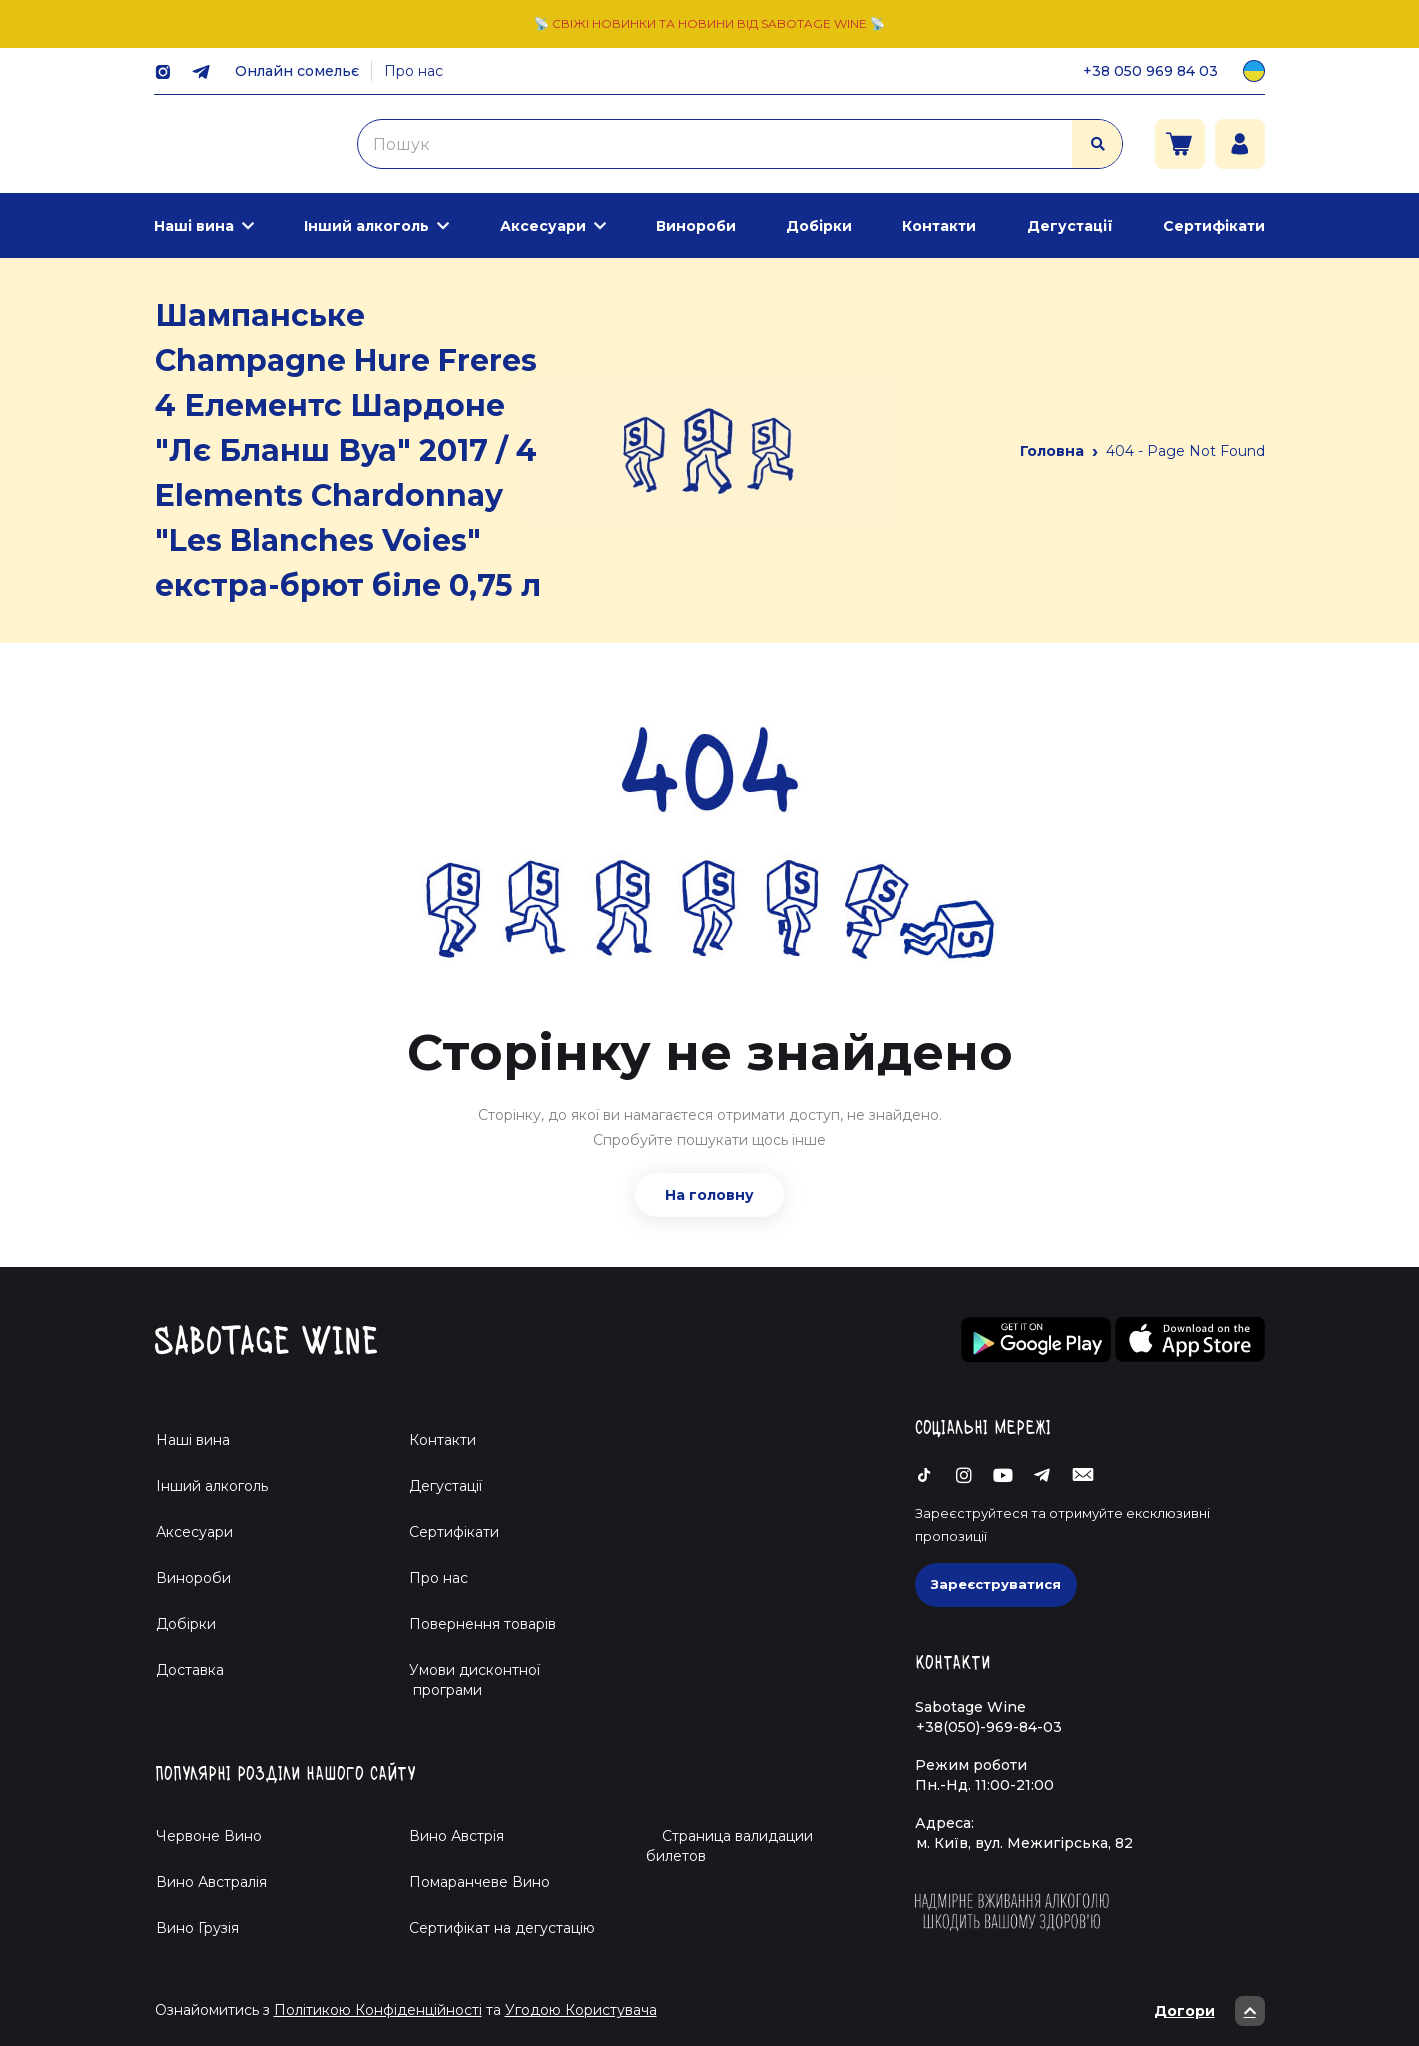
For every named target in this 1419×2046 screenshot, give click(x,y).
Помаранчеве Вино (479, 1882)
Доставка (190, 1670)
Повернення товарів (482, 1624)
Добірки (819, 226)
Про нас (413, 71)
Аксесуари (543, 226)
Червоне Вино (209, 1836)
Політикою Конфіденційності (378, 2010)
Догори (1209, 2011)
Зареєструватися (996, 1584)
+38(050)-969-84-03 (989, 1727)
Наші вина (194, 226)
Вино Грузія (197, 1928)
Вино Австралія (211, 1882)
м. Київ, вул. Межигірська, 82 (1024, 1843)
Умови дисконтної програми (466, 1680)
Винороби (696, 226)
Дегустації (1070, 226)
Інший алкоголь (366, 226)
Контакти (939, 226)
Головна (1052, 451)
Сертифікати (1214, 226)
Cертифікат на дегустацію (502, 1928)
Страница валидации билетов (729, 1846)
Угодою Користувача (581, 2010)
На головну (709, 1195)
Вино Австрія (456, 1836)
